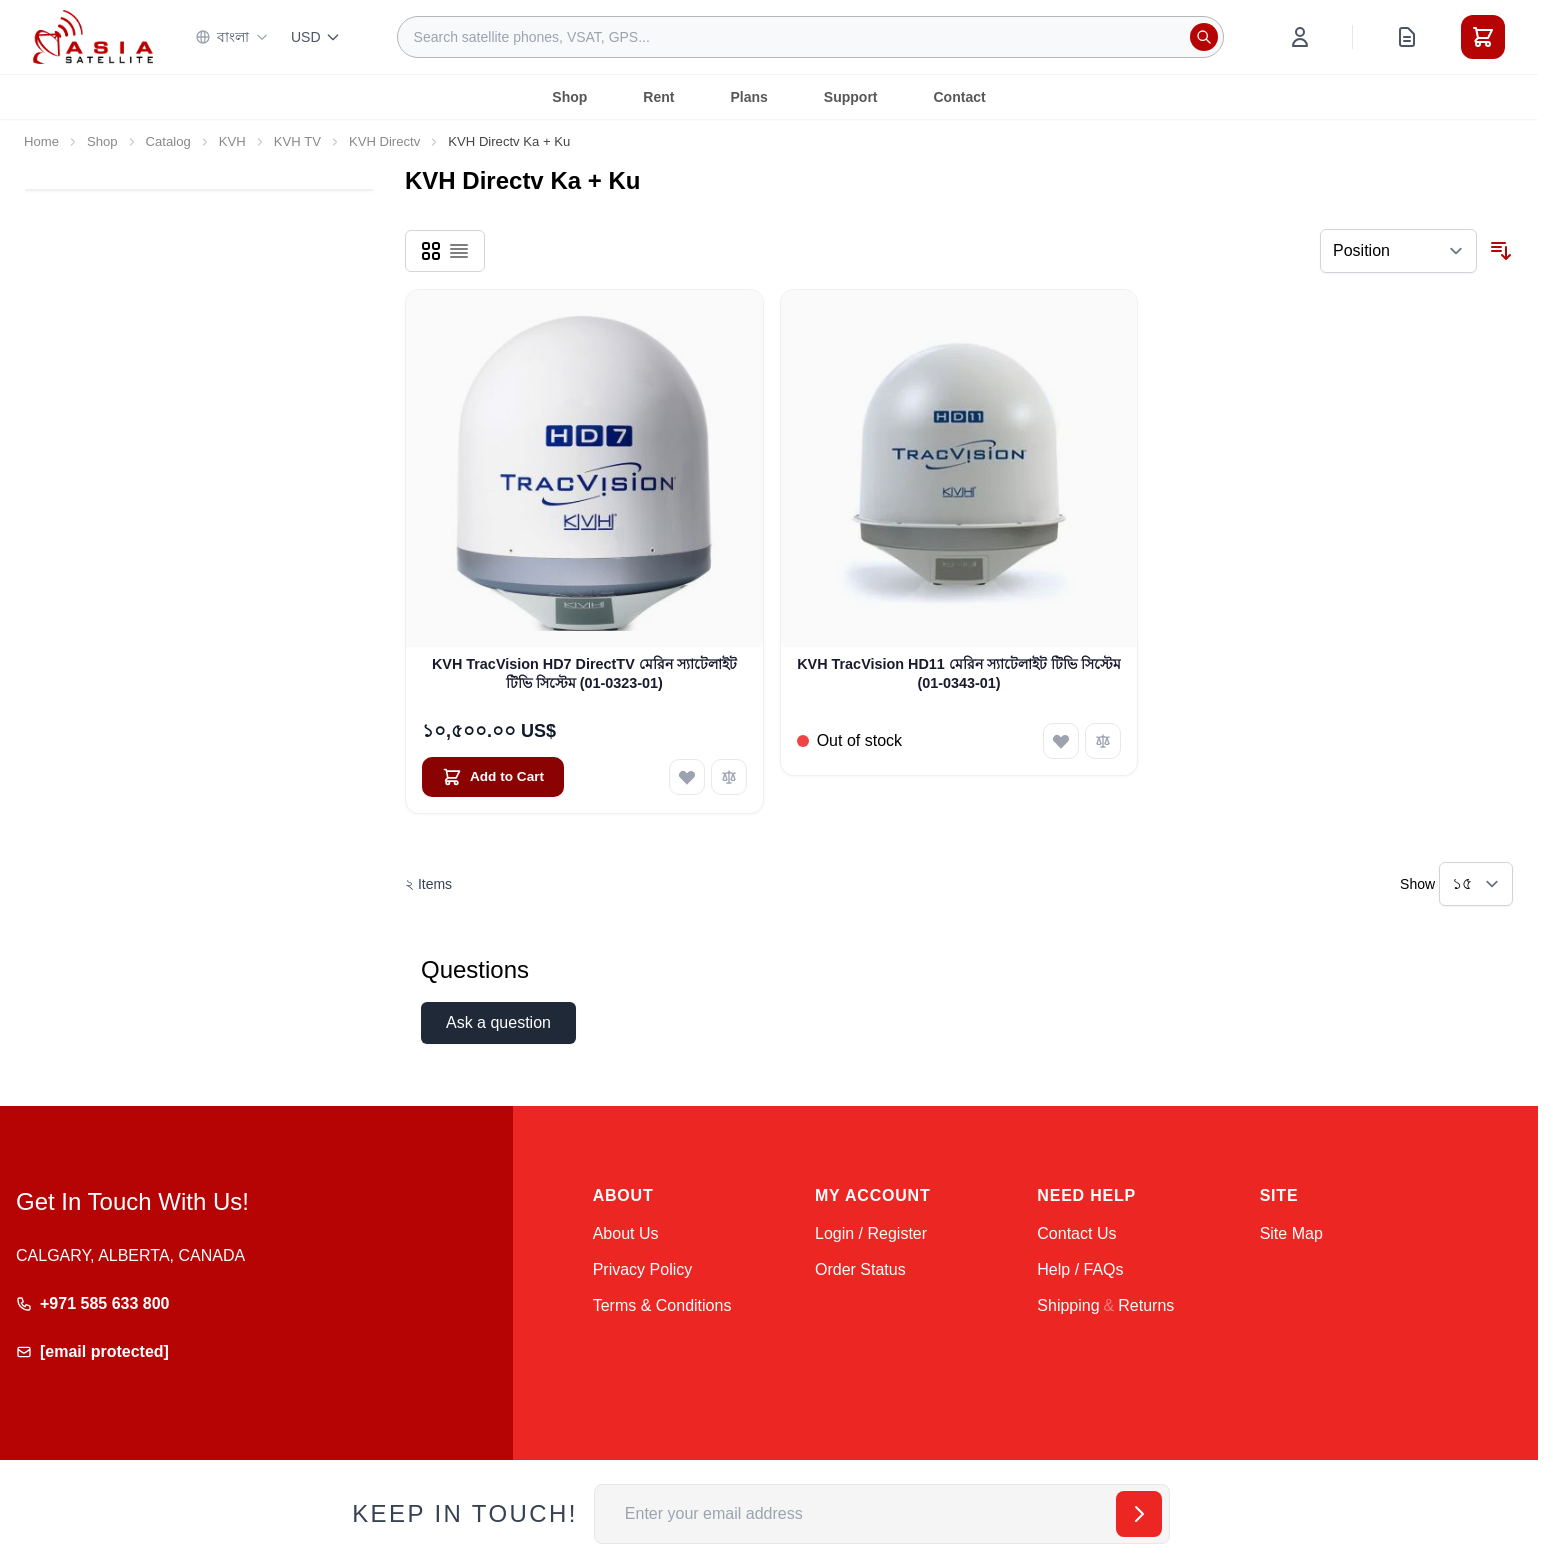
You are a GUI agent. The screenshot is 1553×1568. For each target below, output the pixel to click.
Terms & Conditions (662, 1305)
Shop (569, 97)
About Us (626, 1233)
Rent (658, 97)
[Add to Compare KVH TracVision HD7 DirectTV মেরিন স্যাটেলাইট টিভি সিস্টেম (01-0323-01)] (729, 777)
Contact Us (1076, 1233)
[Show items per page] (1476, 884)
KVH (232, 141)
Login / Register (871, 1233)
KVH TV (297, 141)
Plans (748, 97)
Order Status (860, 1269)
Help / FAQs (1080, 1269)
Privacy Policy (643, 1269)
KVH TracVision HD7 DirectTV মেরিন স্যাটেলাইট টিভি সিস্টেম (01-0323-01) (584, 673)
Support (851, 97)
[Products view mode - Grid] (431, 251)
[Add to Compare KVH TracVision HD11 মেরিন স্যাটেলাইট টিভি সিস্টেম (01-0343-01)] (1103, 741)
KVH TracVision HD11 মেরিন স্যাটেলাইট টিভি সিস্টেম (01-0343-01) (959, 673)
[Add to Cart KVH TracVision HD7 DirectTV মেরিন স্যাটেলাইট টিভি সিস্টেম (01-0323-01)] (493, 777)
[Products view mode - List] (459, 251)
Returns (1146, 1305)
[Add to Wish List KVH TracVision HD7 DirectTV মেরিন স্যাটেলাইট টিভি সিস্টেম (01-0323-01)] (687, 777)
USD (316, 37)
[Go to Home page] (93, 36)
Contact (960, 97)
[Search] (1204, 37)
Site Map (1291, 1233)
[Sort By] (1398, 251)
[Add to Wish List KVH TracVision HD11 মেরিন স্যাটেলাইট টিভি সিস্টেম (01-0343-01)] (1061, 741)
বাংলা (232, 37)
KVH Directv (384, 141)
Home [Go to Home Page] (41, 141)
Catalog (168, 141)
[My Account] (1300, 37)
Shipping (1068, 1305)
